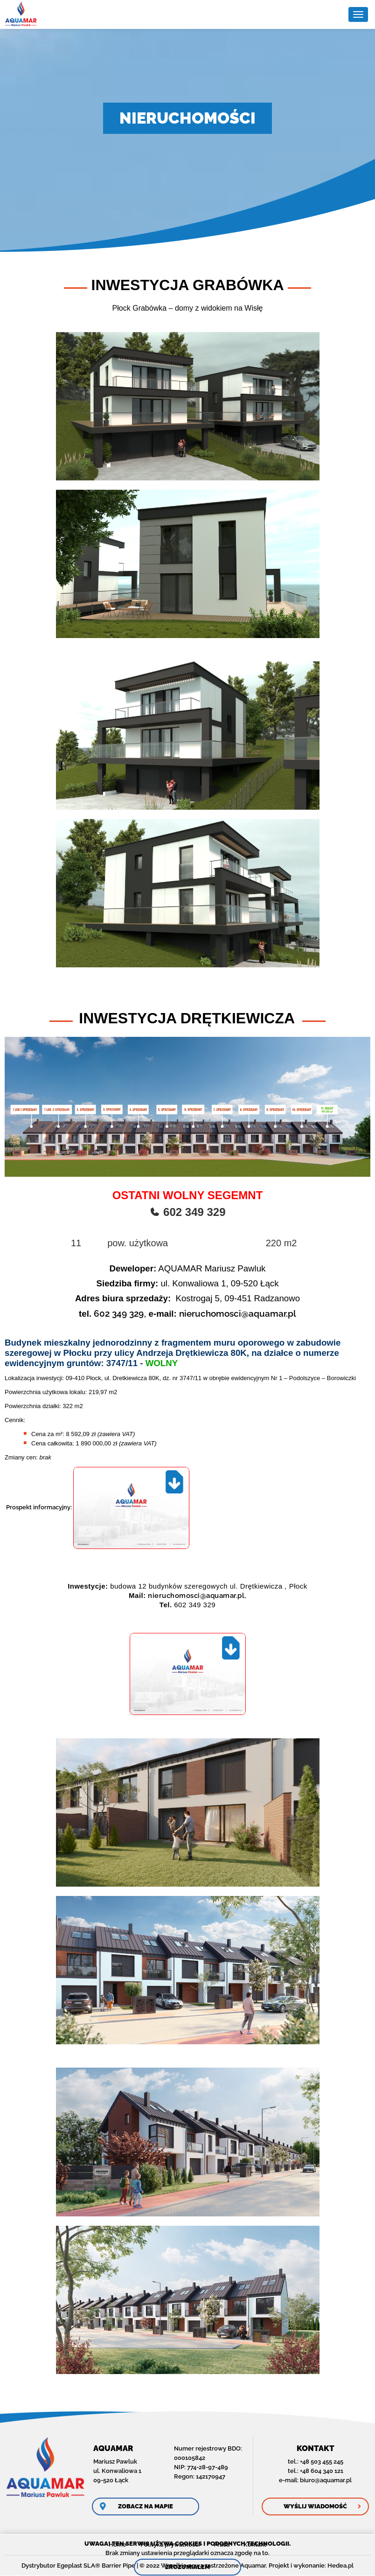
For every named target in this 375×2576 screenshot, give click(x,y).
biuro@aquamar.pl (326, 2480)
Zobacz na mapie (145, 2506)
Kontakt (254, 2544)
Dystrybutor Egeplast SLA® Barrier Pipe (78, 2565)
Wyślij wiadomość (315, 2506)
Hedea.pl (340, 2565)
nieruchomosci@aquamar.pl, (197, 1595)
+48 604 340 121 (321, 2470)
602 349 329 (119, 1313)
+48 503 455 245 (321, 2461)
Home (117, 2544)
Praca (221, 2544)
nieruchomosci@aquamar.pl (237, 1313)
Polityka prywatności (170, 2544)
